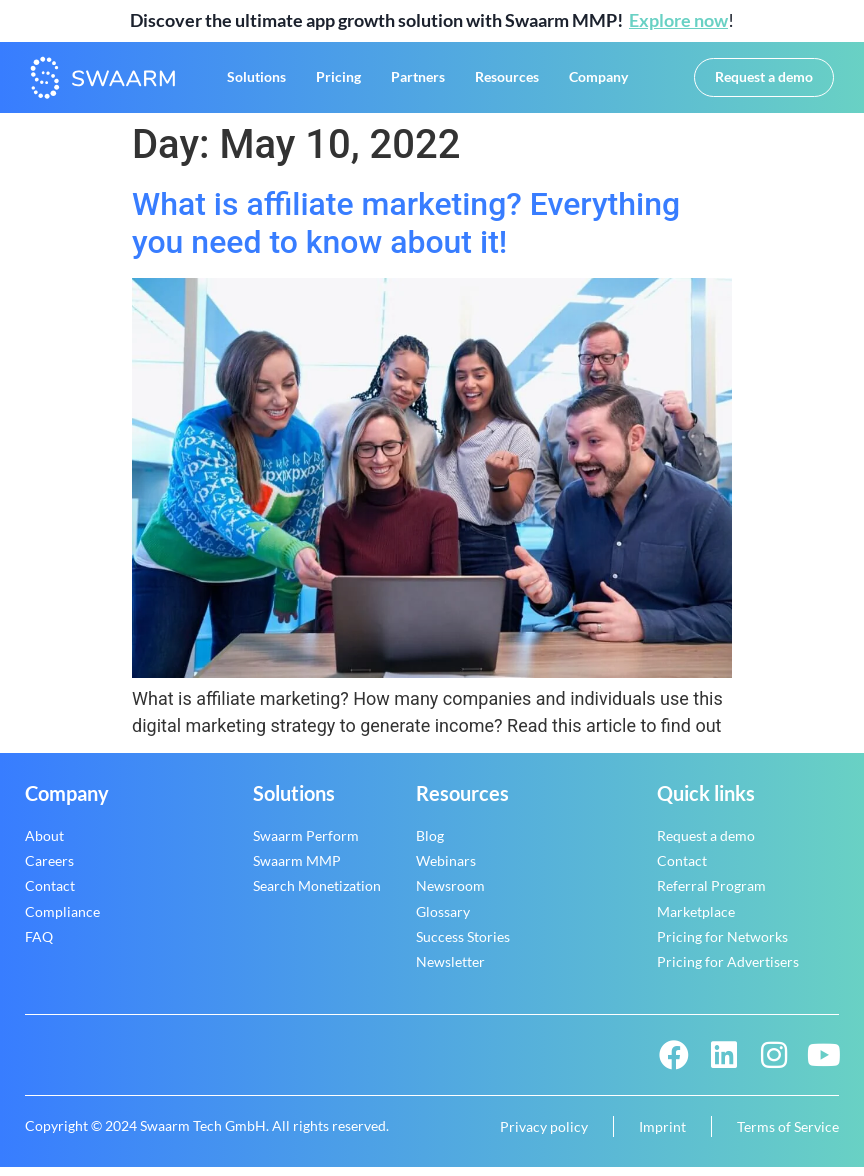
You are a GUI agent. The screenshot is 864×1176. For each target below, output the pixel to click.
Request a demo (706, 844)
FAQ (39, 945)
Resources (507, 81)
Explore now (678, 20)
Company (598, 81)
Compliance (62, 919)
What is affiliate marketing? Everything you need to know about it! (406, 232)
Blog (430, 844)
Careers (49, 869)
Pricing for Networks (722, 945)
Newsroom (450, 894)
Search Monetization (317, 894)
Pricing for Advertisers (728, 970)
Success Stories (463, 945)
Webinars (446, 869)
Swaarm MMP (297, 869)
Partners (418, 81)
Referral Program (711, 894)
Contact (50, 894)
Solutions (256, 81)
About (44, 844)
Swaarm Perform (306, 844)
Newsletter (450, 970)
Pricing (338, 81)
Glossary (443, 919)
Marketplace (696, 919)
